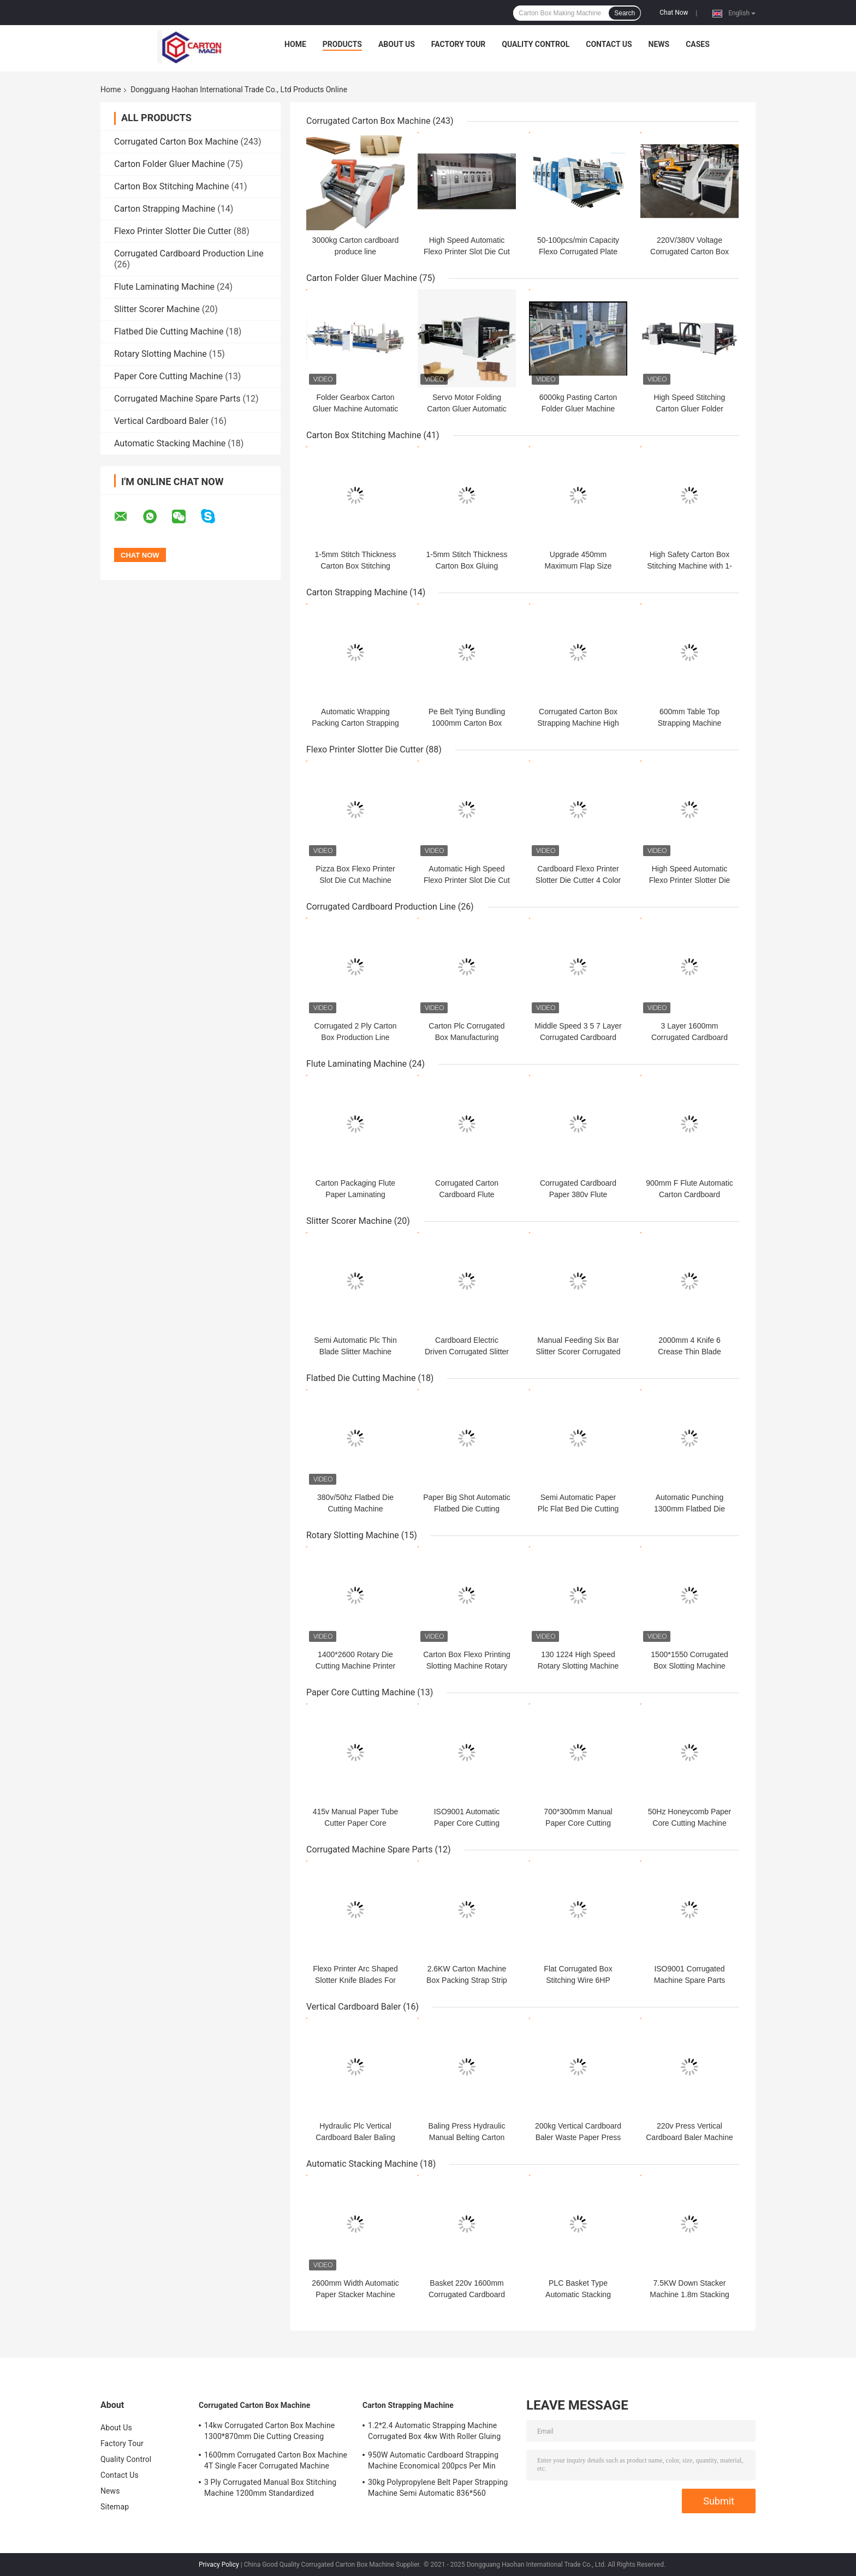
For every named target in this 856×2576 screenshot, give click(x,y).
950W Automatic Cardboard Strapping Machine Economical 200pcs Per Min (433, 2460)
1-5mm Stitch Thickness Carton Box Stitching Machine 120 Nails (355, 566)
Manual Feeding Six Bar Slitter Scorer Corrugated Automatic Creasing (578, 1351)
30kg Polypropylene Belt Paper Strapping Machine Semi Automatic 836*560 (438, 2487)
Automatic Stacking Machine (169, 443)
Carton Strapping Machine (164, 209)
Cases (698, 44)
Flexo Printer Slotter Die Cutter (172, 231)
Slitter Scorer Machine (157, 309)
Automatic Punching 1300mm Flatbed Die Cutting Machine (689, 1509)
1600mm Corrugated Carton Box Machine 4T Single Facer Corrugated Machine (275, 2460)
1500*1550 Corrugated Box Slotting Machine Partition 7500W (689, 1666)
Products (342, 44)
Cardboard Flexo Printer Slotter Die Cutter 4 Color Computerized (578, 880)
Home (295, 44)
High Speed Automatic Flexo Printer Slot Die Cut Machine (467, 251)
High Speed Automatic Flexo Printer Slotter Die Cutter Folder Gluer (689, 880)
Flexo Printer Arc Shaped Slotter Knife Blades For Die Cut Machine (355, 1980)
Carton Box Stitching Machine (171, 186)
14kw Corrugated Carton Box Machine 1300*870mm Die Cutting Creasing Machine (269, 2432)
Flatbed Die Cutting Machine (168, 331)
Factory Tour (458, 44)
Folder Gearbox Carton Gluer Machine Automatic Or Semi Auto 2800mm (355, 409)
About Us (396, 44)
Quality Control (535, 44)
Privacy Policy (219, 2564)
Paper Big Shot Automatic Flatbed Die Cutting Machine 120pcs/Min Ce (466, 1509)
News (659, 44)
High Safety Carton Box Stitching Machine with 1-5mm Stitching (689, 566)
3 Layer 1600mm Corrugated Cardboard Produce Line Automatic (689, 1037)
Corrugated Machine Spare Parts (177, 398)
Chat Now (673, 12)
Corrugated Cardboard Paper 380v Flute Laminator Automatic (578, 1194)
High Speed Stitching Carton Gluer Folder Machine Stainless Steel (689, 409)
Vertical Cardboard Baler (161, 421)
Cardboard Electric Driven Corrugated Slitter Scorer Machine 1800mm (466, 1351)
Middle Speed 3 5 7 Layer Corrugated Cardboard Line (578, 1037)
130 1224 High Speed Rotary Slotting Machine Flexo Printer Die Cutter (578, 1666)
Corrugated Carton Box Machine (176, 141)
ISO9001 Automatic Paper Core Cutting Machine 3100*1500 (467, 1823)
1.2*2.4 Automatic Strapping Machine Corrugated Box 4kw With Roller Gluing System (434, 2432)
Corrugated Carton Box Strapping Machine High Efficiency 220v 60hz (578, 723)
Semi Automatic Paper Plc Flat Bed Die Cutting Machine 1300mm (578, 1509)
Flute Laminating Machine (164, 287)
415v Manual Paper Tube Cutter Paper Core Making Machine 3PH (355, 1823)
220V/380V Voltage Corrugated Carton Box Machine (689, 251)
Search (624, 13)
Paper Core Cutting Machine (168, 376)
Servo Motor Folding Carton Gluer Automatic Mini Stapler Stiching (467, 409)
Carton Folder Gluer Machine (169, 164)
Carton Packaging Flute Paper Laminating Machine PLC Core (355, 1194)
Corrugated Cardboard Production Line (189, 253)
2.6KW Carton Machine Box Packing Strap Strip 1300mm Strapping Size (466, 1980)
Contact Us (609, 44)
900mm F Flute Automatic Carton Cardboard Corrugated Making (689, 1194)
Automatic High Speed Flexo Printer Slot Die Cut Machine (467, 880)
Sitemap (114, 2506)
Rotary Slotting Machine (160, 354)
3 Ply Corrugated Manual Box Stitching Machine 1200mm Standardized (270, 2487)
